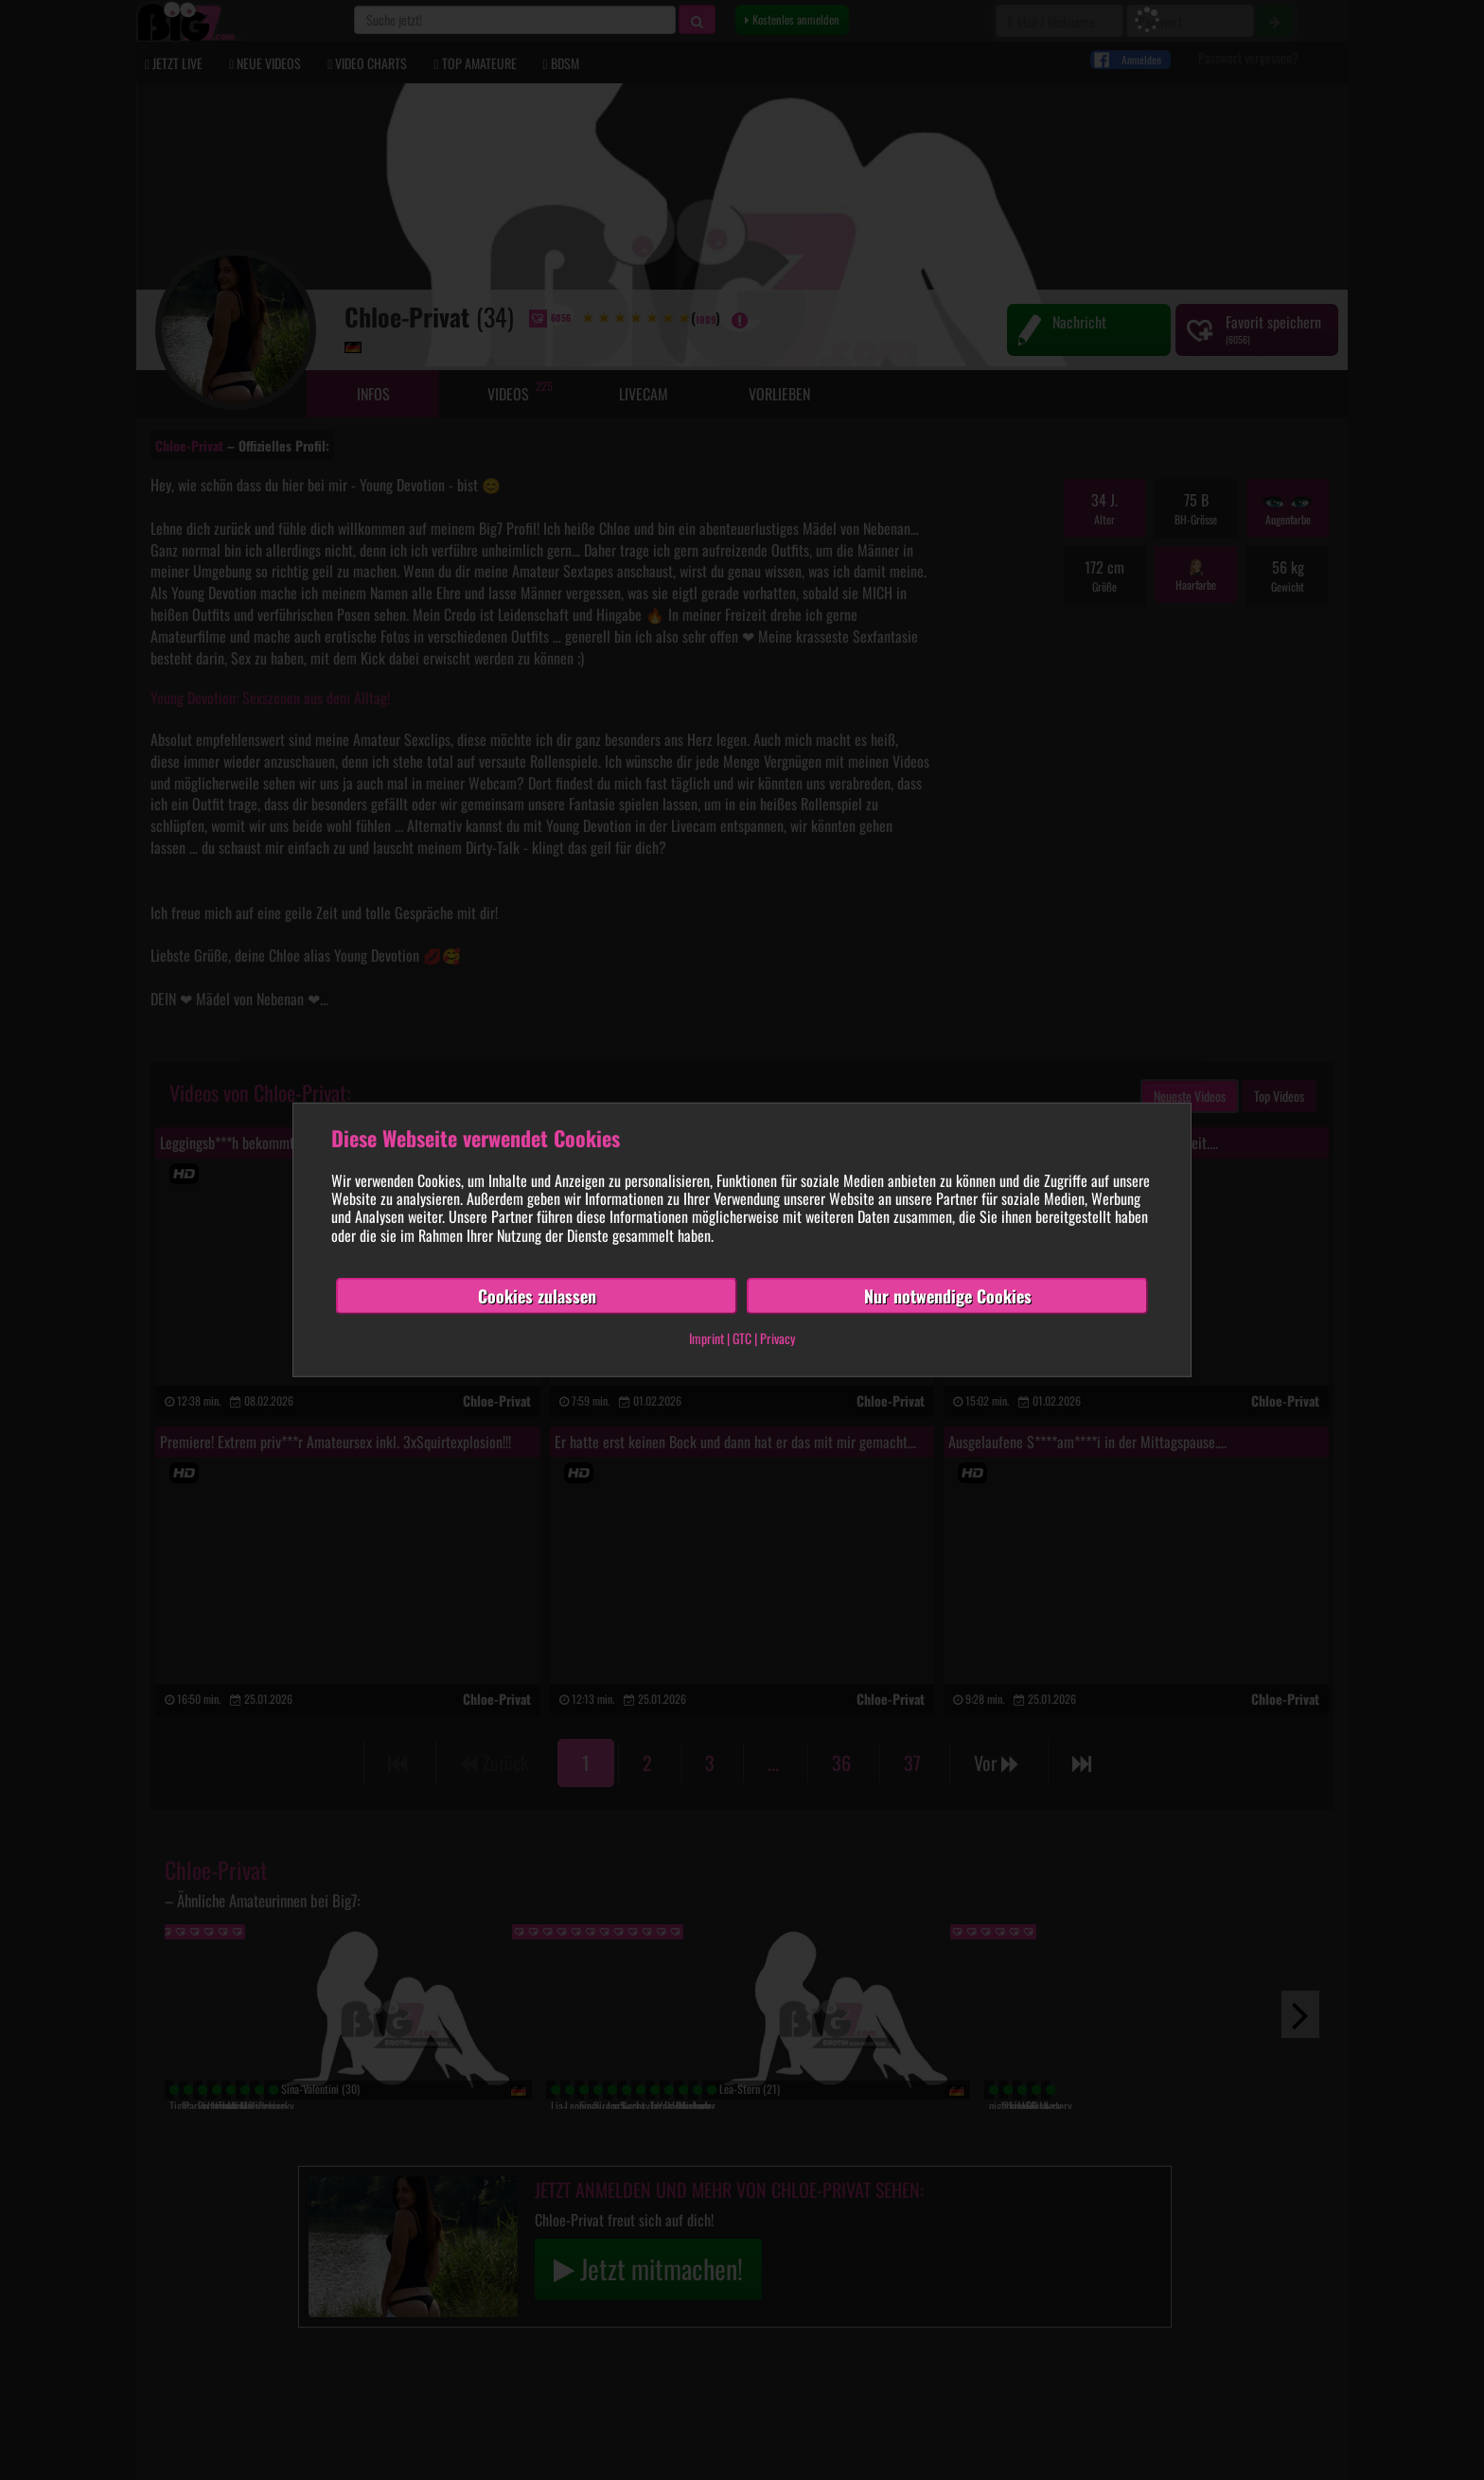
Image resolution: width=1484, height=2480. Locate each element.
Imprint (706, 1338)
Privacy (777, 1338)
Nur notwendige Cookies (948, 1296)
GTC (742, 1338)
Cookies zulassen (537, 1296)
